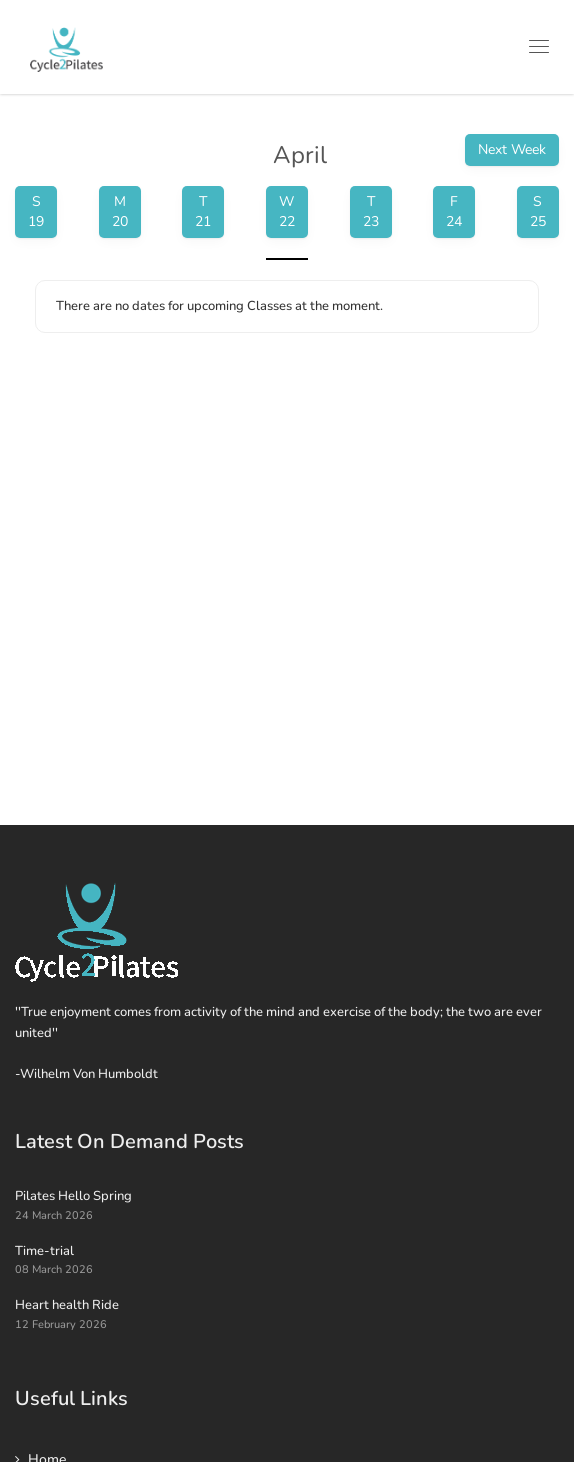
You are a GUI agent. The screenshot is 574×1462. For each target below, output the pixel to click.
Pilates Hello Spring (73, 1196)
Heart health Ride (67, 1305)
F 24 (454, 211)
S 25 (538, 211)
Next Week (512, 149)
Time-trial (44, 1251)
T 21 (203, 211)
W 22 (287, 211)
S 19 (36, 211)
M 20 (120, 211)
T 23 (371, 211)
